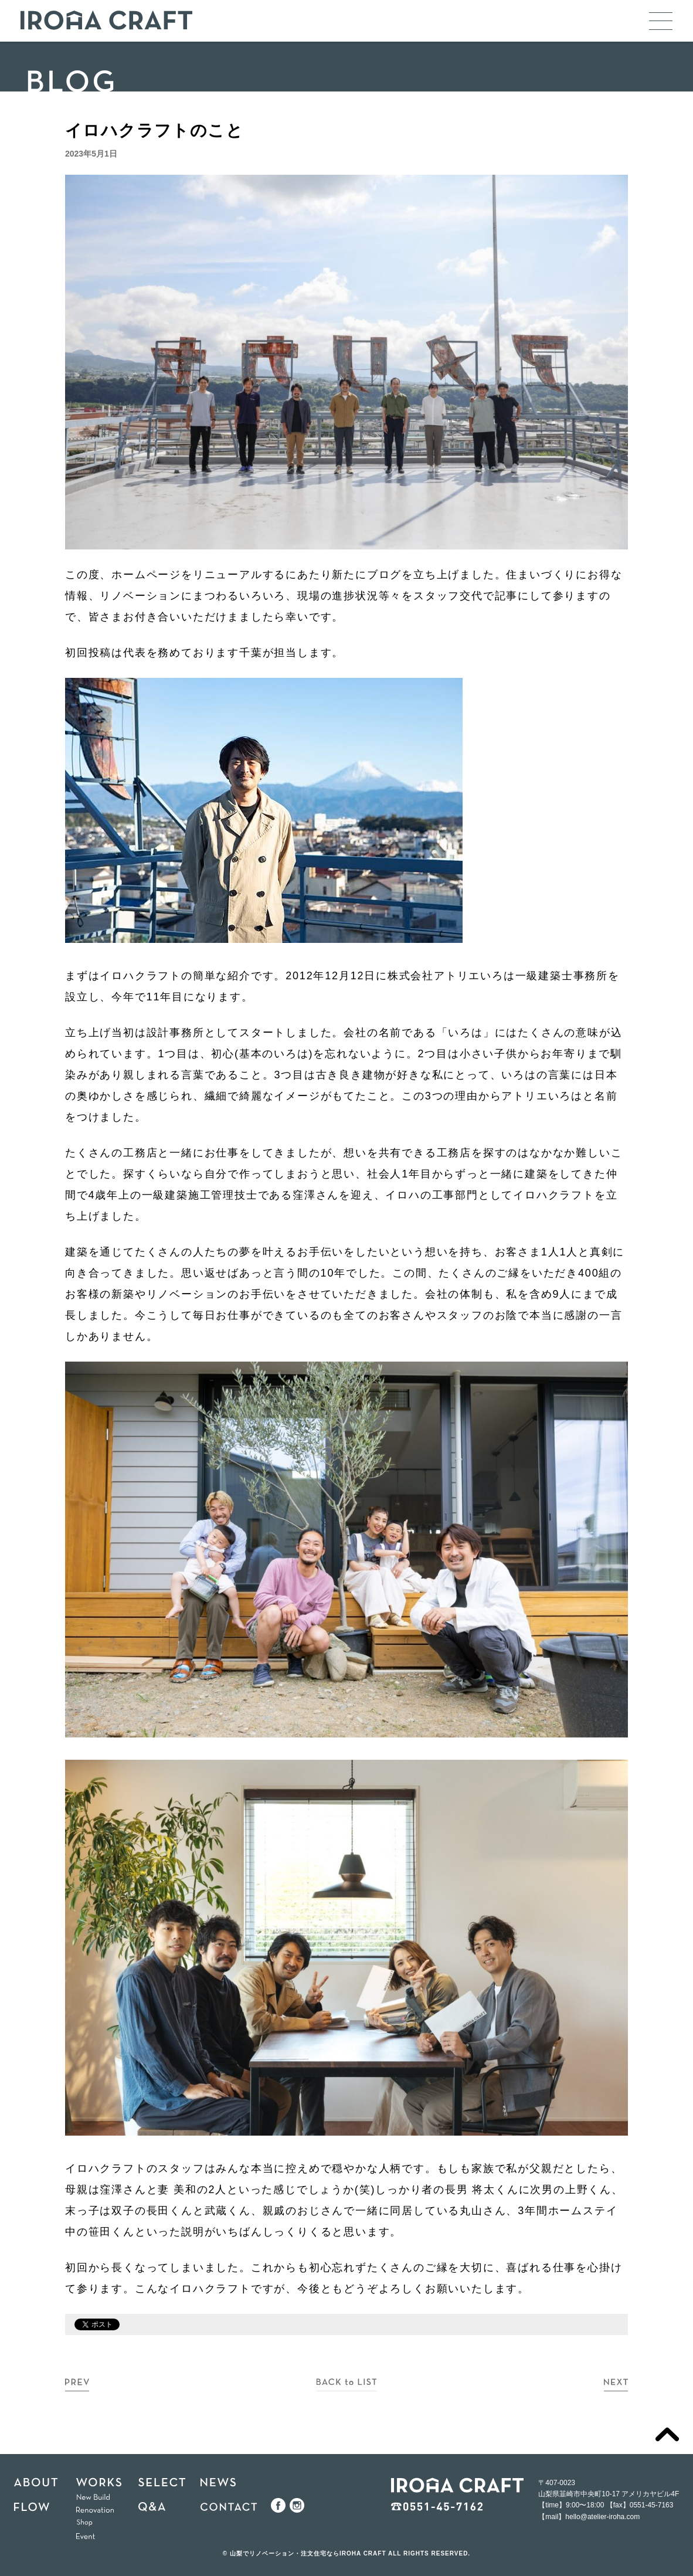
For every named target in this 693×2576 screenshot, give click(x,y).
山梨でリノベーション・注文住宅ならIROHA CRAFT (308, 2553)
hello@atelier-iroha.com (602, 2517)
